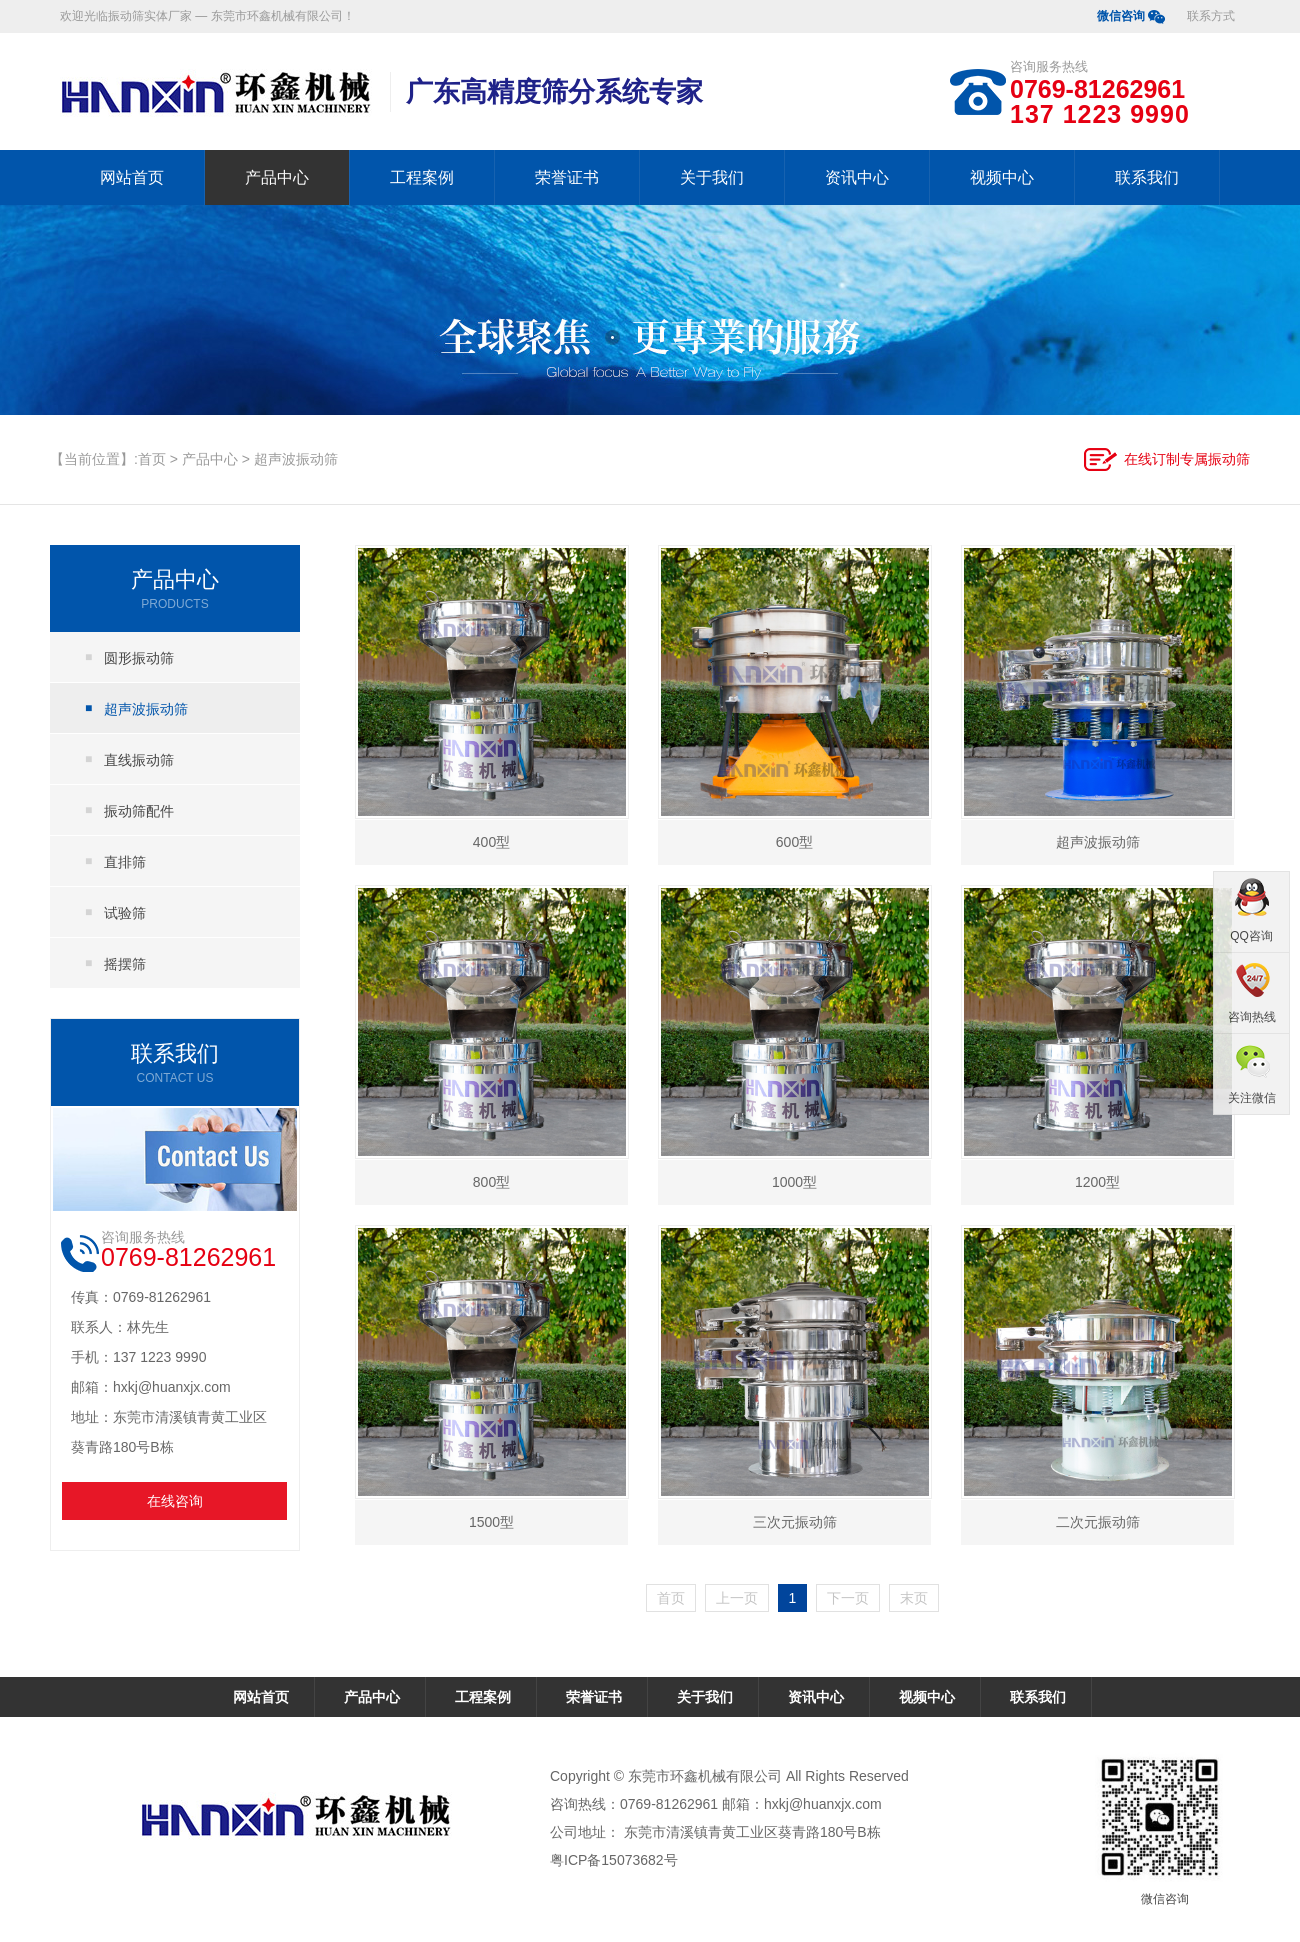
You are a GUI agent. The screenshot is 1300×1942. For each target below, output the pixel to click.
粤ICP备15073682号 (614, 1860)
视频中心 (1002, 177)
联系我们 (1147, 177)
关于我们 (712, 177)
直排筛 (125, 862)
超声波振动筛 (296, 459)
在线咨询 (175, 1501)
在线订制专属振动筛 (1187, 459)
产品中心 (277, 177)
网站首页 (132, 177)
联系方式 (1211, 16)
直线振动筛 (139, 760)
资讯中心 (857, 177)
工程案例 (422, 177)
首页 (152, 459)
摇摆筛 (125, 964)
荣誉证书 (567, 177)
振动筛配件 (139, 811)
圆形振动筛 (139, 658)
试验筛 (125, 913)
